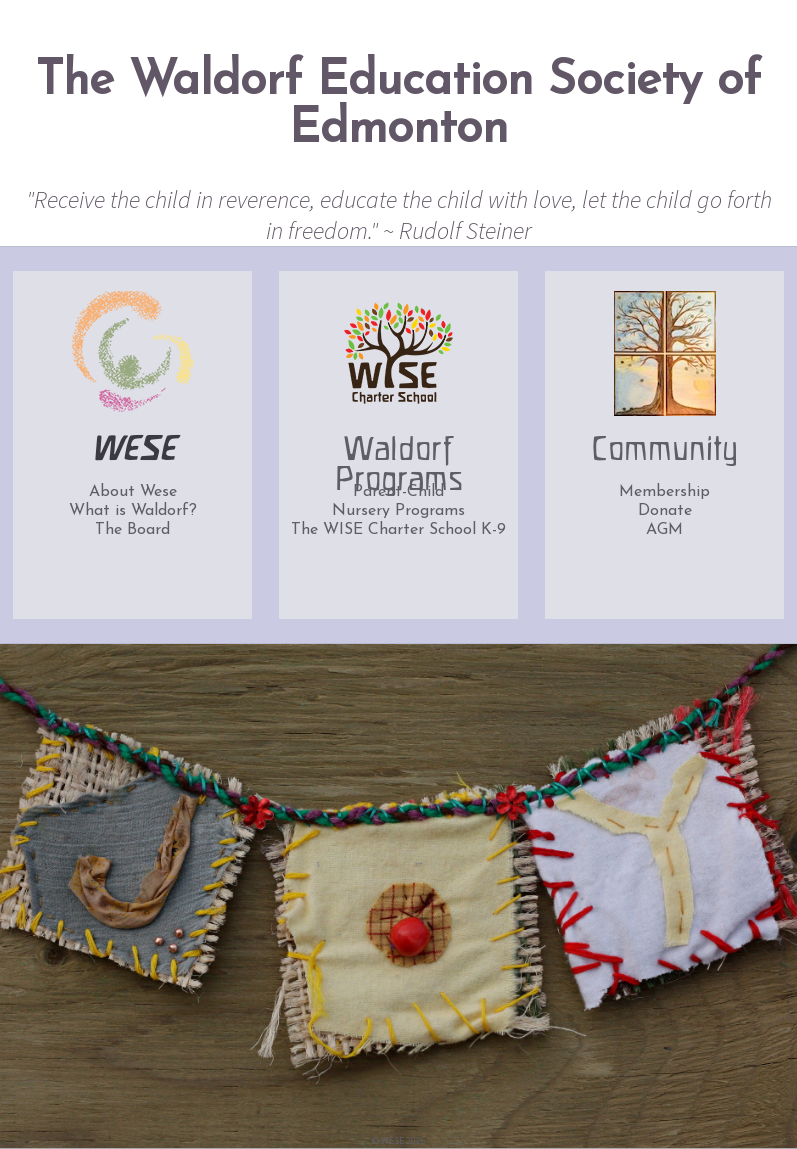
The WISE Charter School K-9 (398, 530)
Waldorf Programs (399, 458)
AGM (664, 530)
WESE (132, 451)
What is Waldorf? (133, 511)
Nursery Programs (398, 511)
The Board (132, 530)
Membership (664, 492)
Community (664, 451)
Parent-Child (398, 492)
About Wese (133, 492)
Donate (665, 511)
